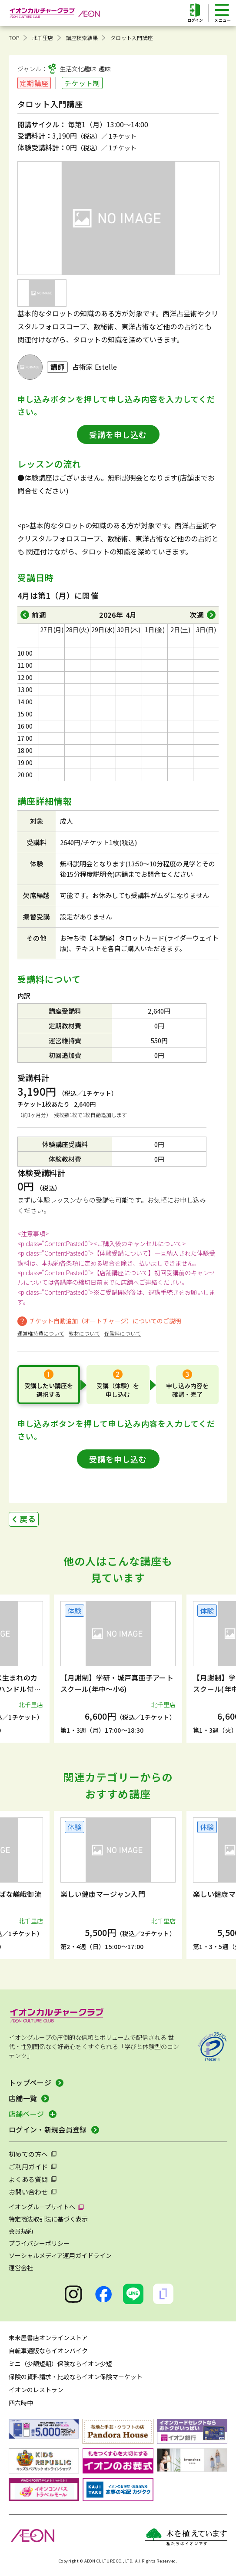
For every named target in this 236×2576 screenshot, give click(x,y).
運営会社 (21, 2267)
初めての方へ (28, 2154)
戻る (28, 1518)
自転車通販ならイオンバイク (48, 2350)
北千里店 (42, 37)
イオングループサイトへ (42, 2207)
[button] (23, 1669)
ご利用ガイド (28, 2166)
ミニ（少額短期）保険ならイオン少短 (60, 2363)
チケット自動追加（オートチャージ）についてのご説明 (105, 1320)
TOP (14, 37)
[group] (118, 1669)
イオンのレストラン (36, 2389)
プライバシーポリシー (39, 2243)
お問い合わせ (28, 2191)
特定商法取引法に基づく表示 (48, 2219)
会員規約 (21, 2231)
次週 (196, 615)
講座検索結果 (82, 37)
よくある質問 (28, 2179)
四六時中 (21, 2402)
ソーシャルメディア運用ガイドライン (60, 2255)
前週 (39, 615)
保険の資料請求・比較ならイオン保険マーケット (76, 2376)
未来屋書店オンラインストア (48, 2337)
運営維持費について (40, 1333)
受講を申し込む (117, 434)
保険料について (122, 1333)
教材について (84, 1333)
